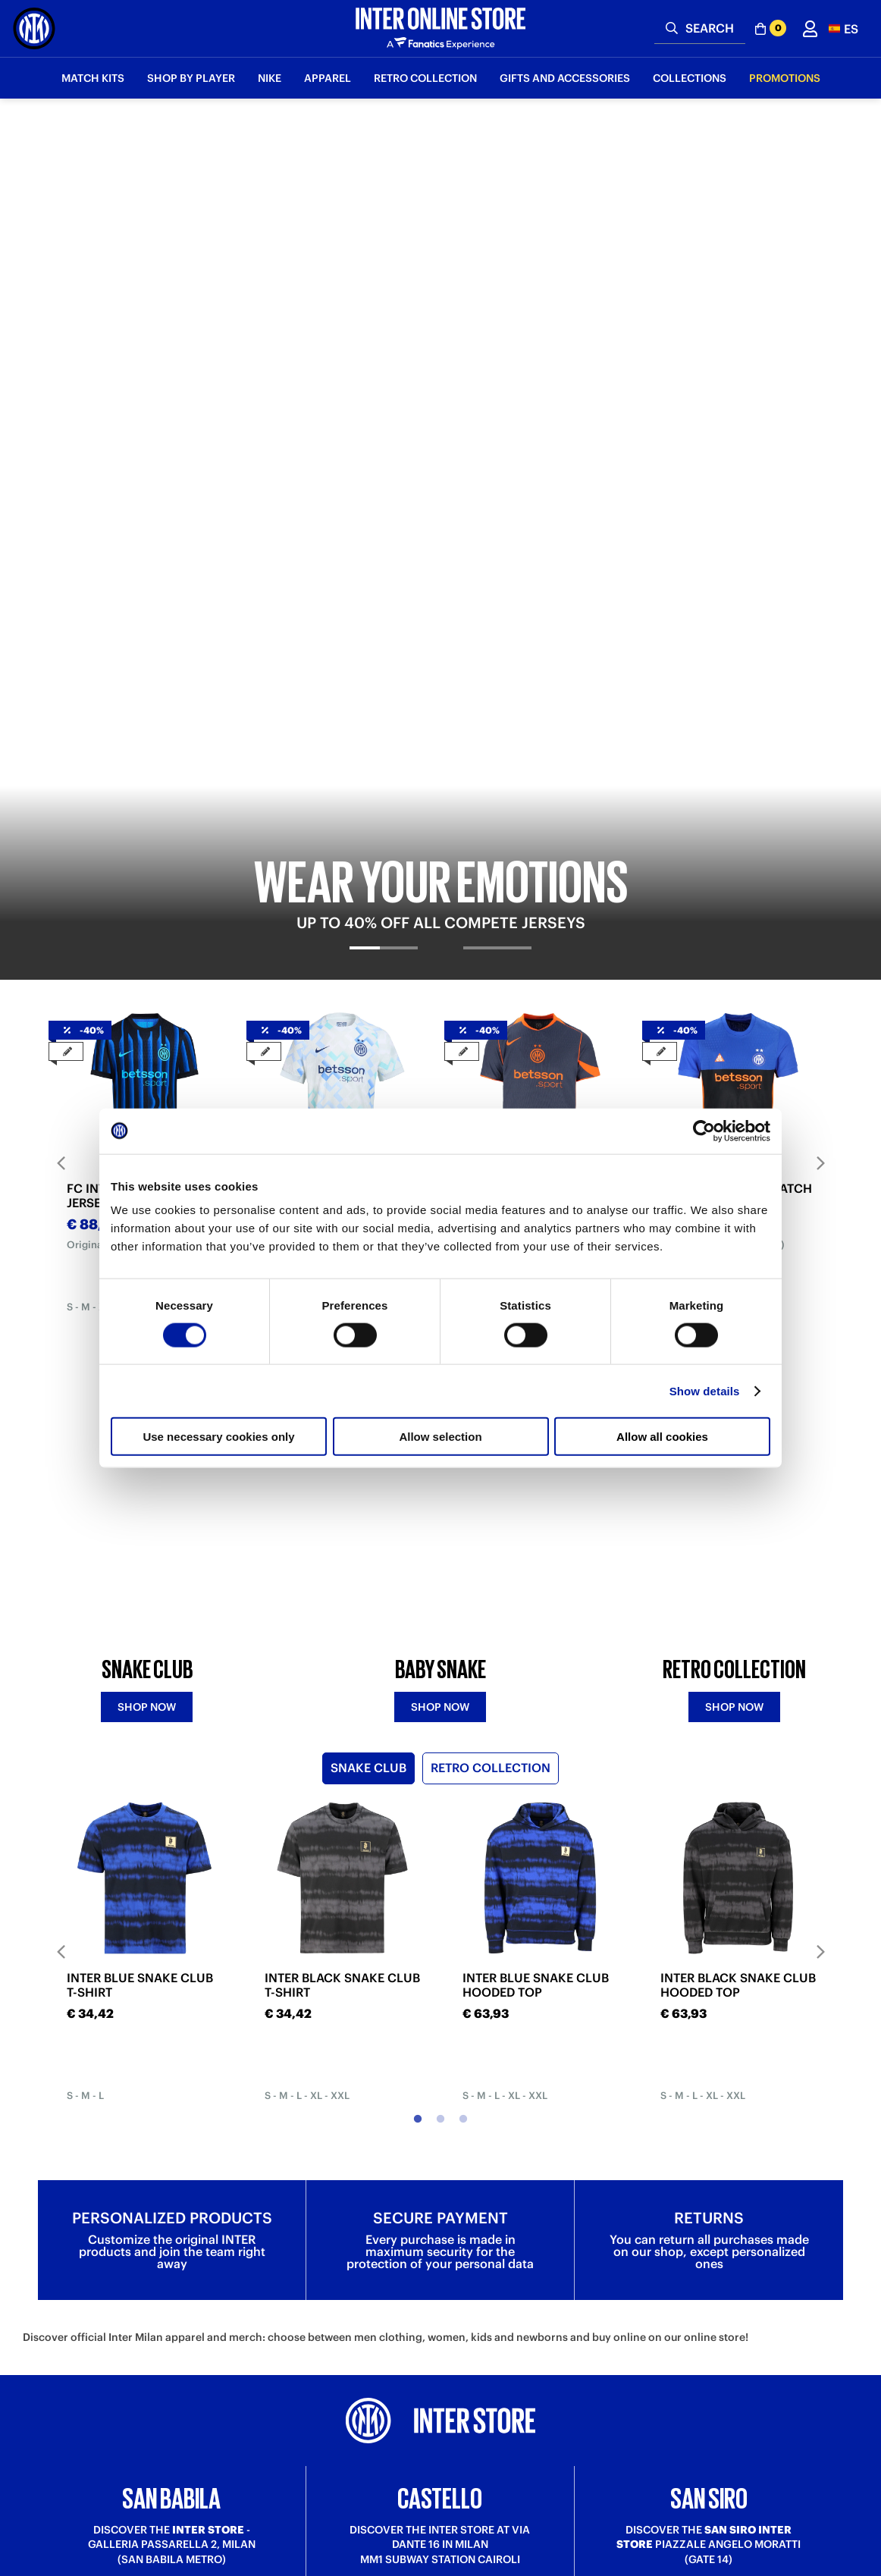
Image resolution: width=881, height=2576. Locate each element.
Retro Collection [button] (425, 78)
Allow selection (440, 1436)
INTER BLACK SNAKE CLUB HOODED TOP (738, 1528)
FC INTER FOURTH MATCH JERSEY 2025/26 (736, 673)
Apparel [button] (327, 78)
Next (820, 640)
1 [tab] (417, 807)
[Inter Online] (34, 28)
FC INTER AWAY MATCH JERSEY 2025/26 (332, 673)
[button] (843, 28)
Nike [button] (269, 78)
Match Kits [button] (92, 78)
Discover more (171, 2185)
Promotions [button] (784, 78)
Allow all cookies (662, 1436)
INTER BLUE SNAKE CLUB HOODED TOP (535, 1528)
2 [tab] (440, 807)
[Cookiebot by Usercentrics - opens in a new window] (704, 1130)
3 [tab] (463, 807)
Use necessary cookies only (218, 1436)
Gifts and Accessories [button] (565, 78)
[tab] (384, 438)
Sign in (441, 2367)
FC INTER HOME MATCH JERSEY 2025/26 (136, 673)
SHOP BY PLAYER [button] (191, 78)
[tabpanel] (440, 278)
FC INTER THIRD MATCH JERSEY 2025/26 (531, 673)
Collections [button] (689, 78)
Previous (60, 640)
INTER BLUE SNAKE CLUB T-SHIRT (140, 1528)
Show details (704, 1390)
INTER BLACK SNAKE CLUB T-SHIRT (342, 1528)
